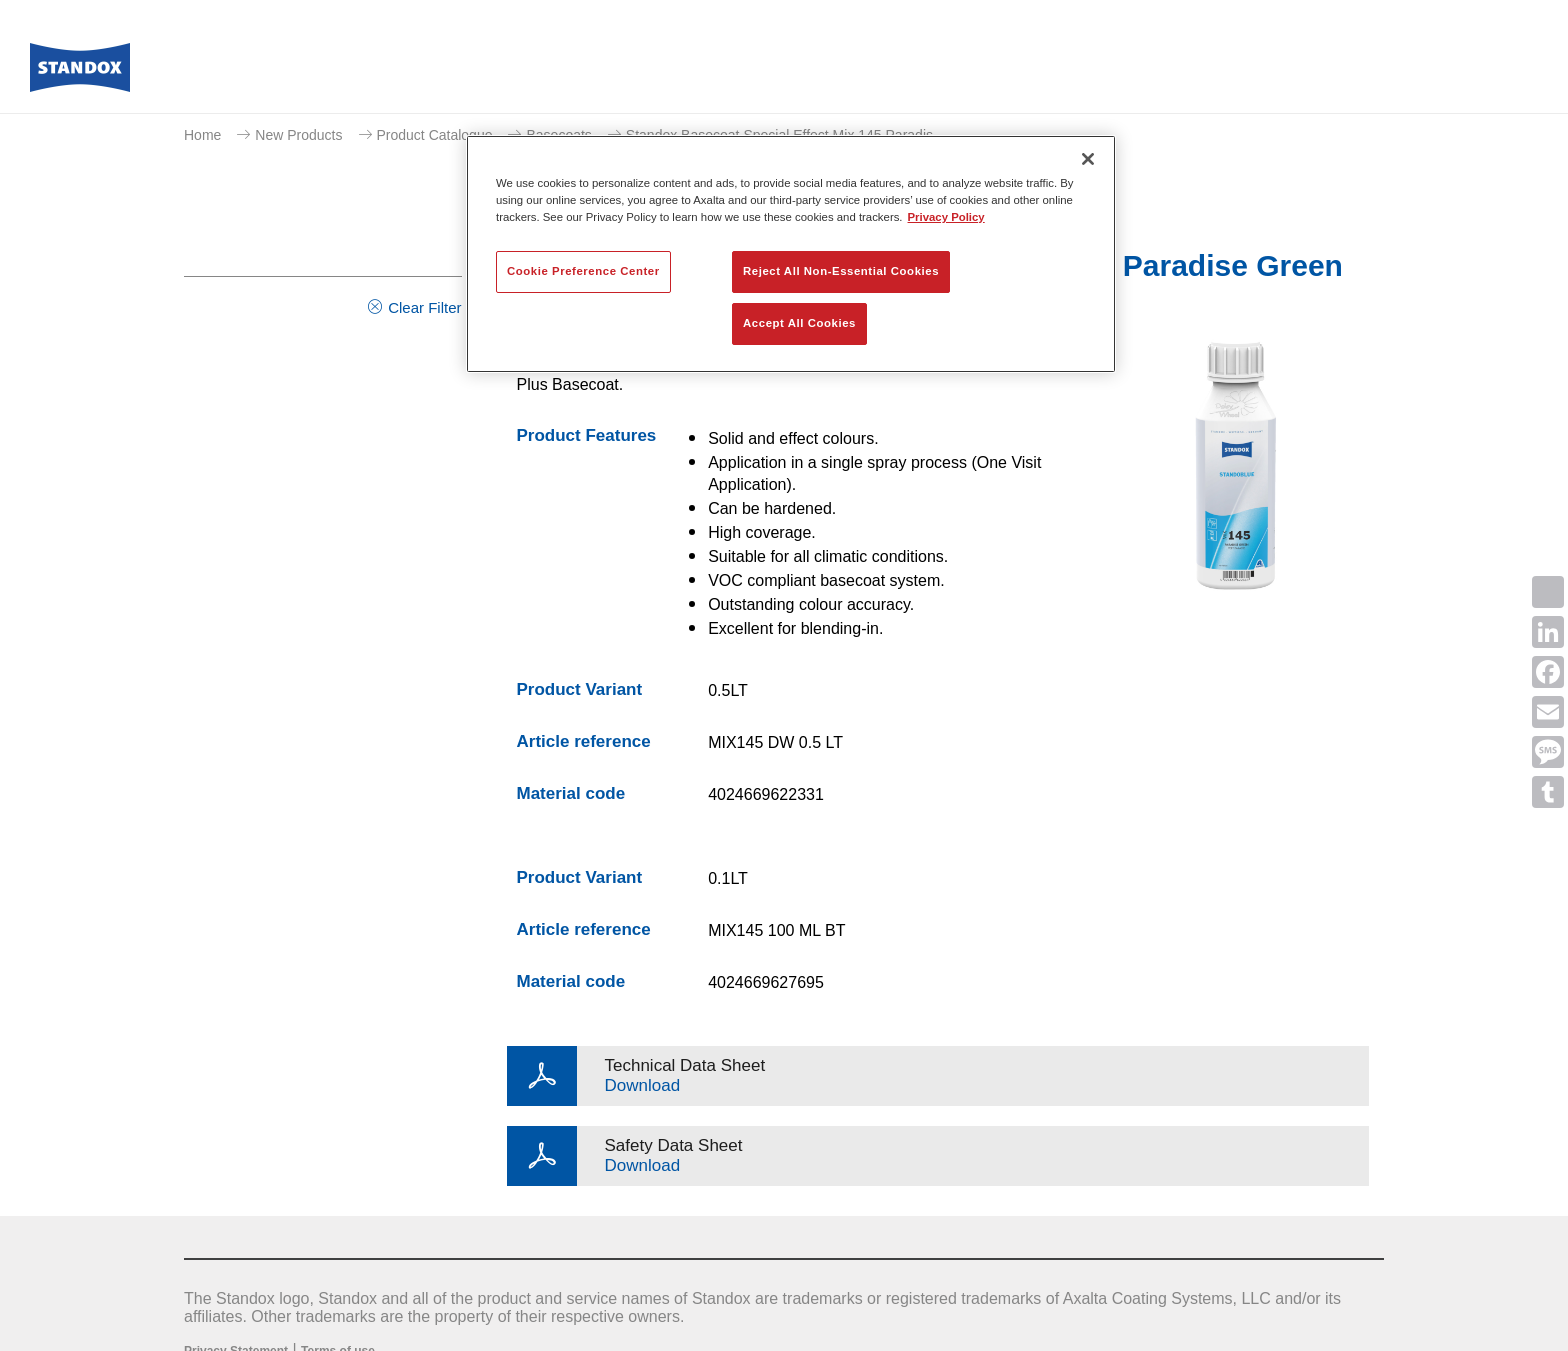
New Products (298, 135)
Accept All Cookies (799, 323)
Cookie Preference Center (583, 271)
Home (202, 135)
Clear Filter (424, 307)
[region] (791, 254)
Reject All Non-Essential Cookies (841, 271)
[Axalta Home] (80, 73)
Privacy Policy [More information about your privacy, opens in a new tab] (946, 217)
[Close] (1088, 159)
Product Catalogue (435, 135)
